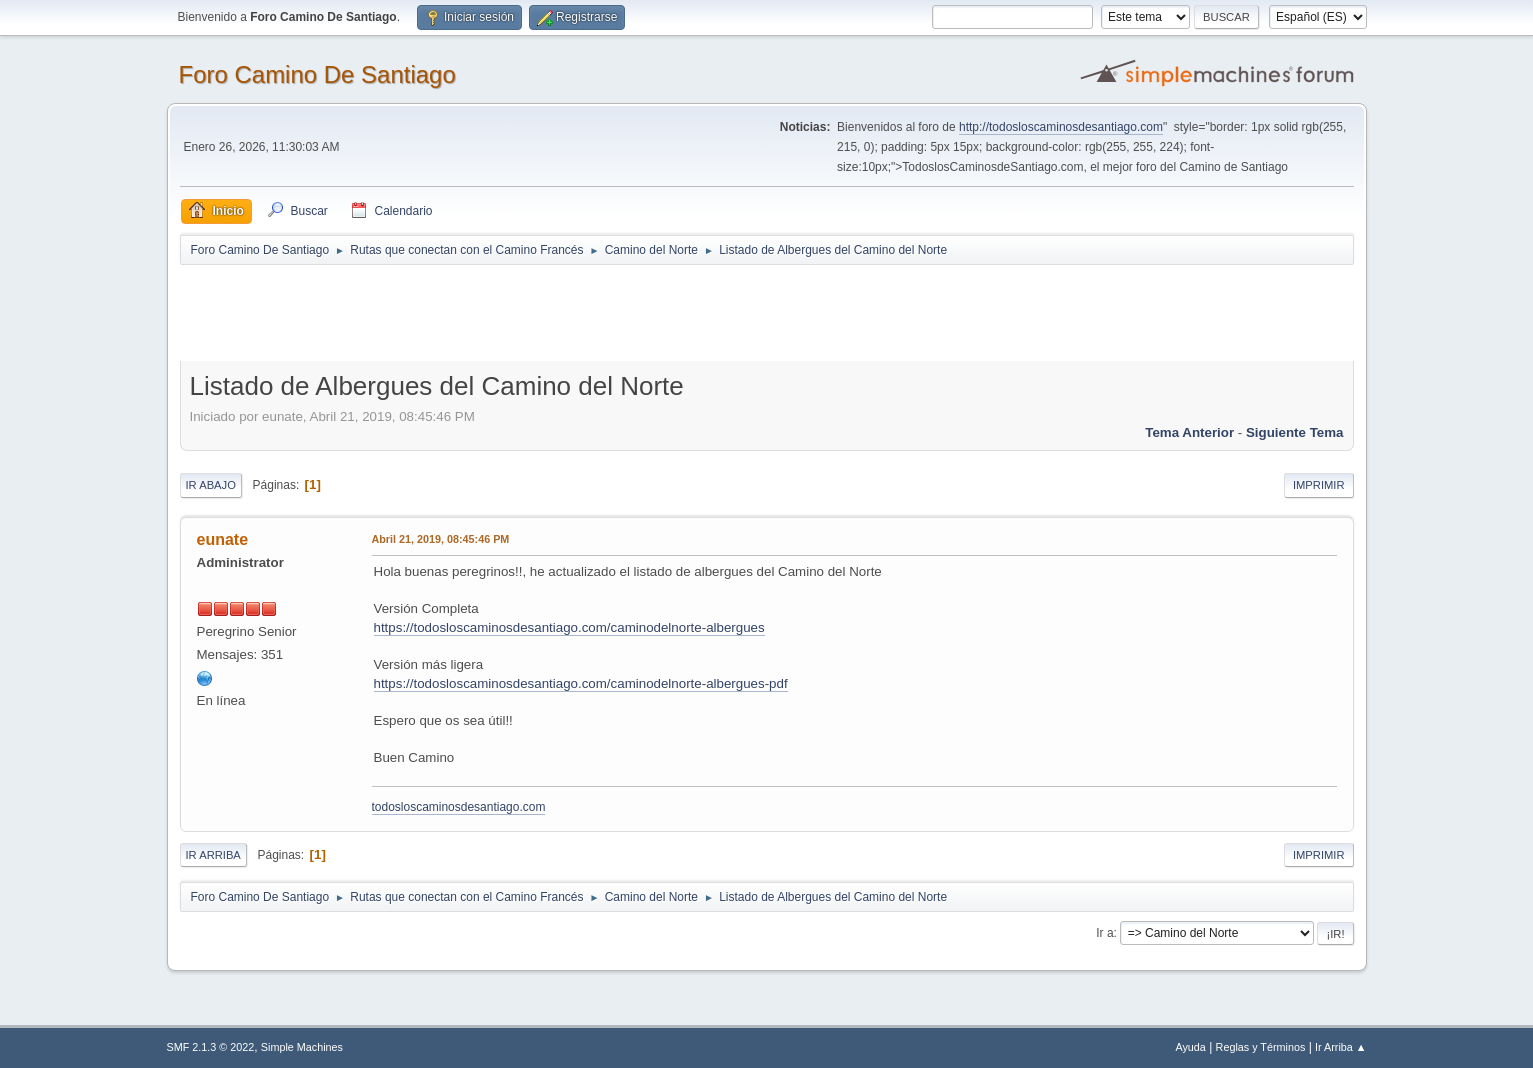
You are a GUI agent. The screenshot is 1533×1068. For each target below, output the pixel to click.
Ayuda (1190, 1047)
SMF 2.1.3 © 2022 (211, 1047)
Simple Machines (302, 1047)
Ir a (1104, 933)
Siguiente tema (1295, 432)
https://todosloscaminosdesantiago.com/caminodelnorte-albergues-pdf (581, 683)
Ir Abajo (211, 485)
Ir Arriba (213, 855)
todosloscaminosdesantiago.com (459, 807)
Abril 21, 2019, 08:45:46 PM (441, 539)
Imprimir (1319, 485)
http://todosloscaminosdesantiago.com (1061, 127)
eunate (223, 539)
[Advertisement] (532, 312)
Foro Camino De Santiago (317, 74)
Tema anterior (1189, 432)
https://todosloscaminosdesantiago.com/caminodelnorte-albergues (569, 627)
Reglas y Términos (1261, 1047)
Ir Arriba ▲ (1340, 1047)
